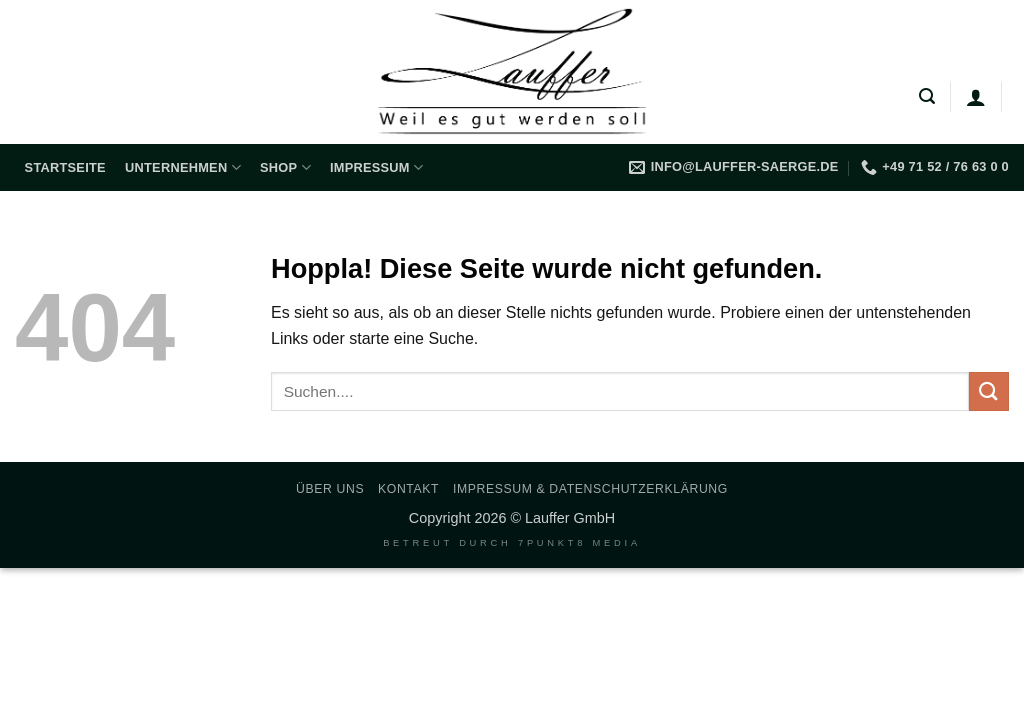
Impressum (376, 167)
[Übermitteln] (989, 391)
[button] (927, 96)
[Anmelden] (976, 97)
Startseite (65, 167)
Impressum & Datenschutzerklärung (590, 489)
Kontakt (408, 489)
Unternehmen (183, 167)
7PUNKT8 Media (579, 543)
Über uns (330, 489)
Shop (285, 167)
